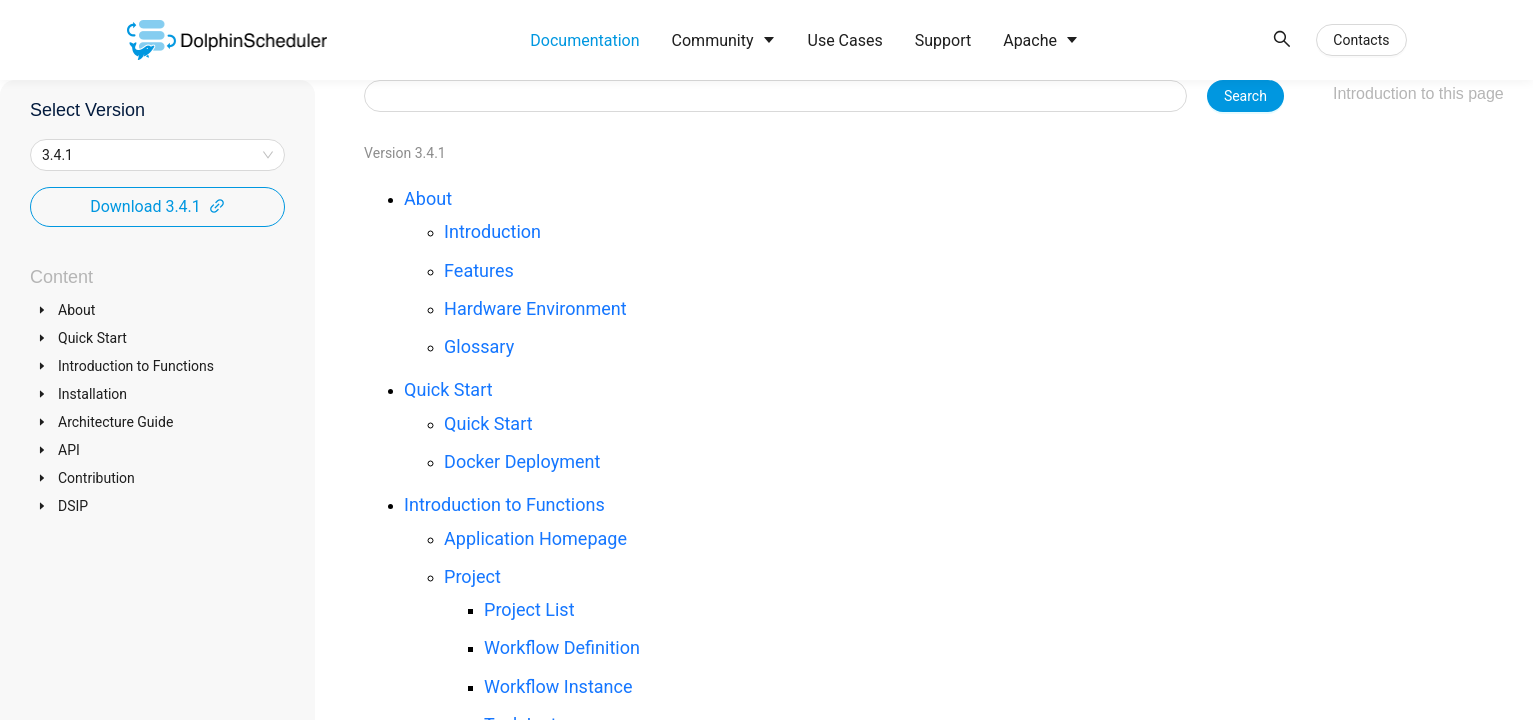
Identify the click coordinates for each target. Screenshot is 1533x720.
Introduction (492, 231)
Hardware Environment (535, 308)
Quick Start (448, 389)
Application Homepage (535, 538)
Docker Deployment (522, 461)
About (428, 198)
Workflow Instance (558, 686)
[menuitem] (584, 41)
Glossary (479, 346)
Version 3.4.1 (405, 153)
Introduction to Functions (504, 504)
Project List (529, 609)
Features (479, 270)
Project (472, 576)
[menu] (888, 40)
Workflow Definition (562, 647)
